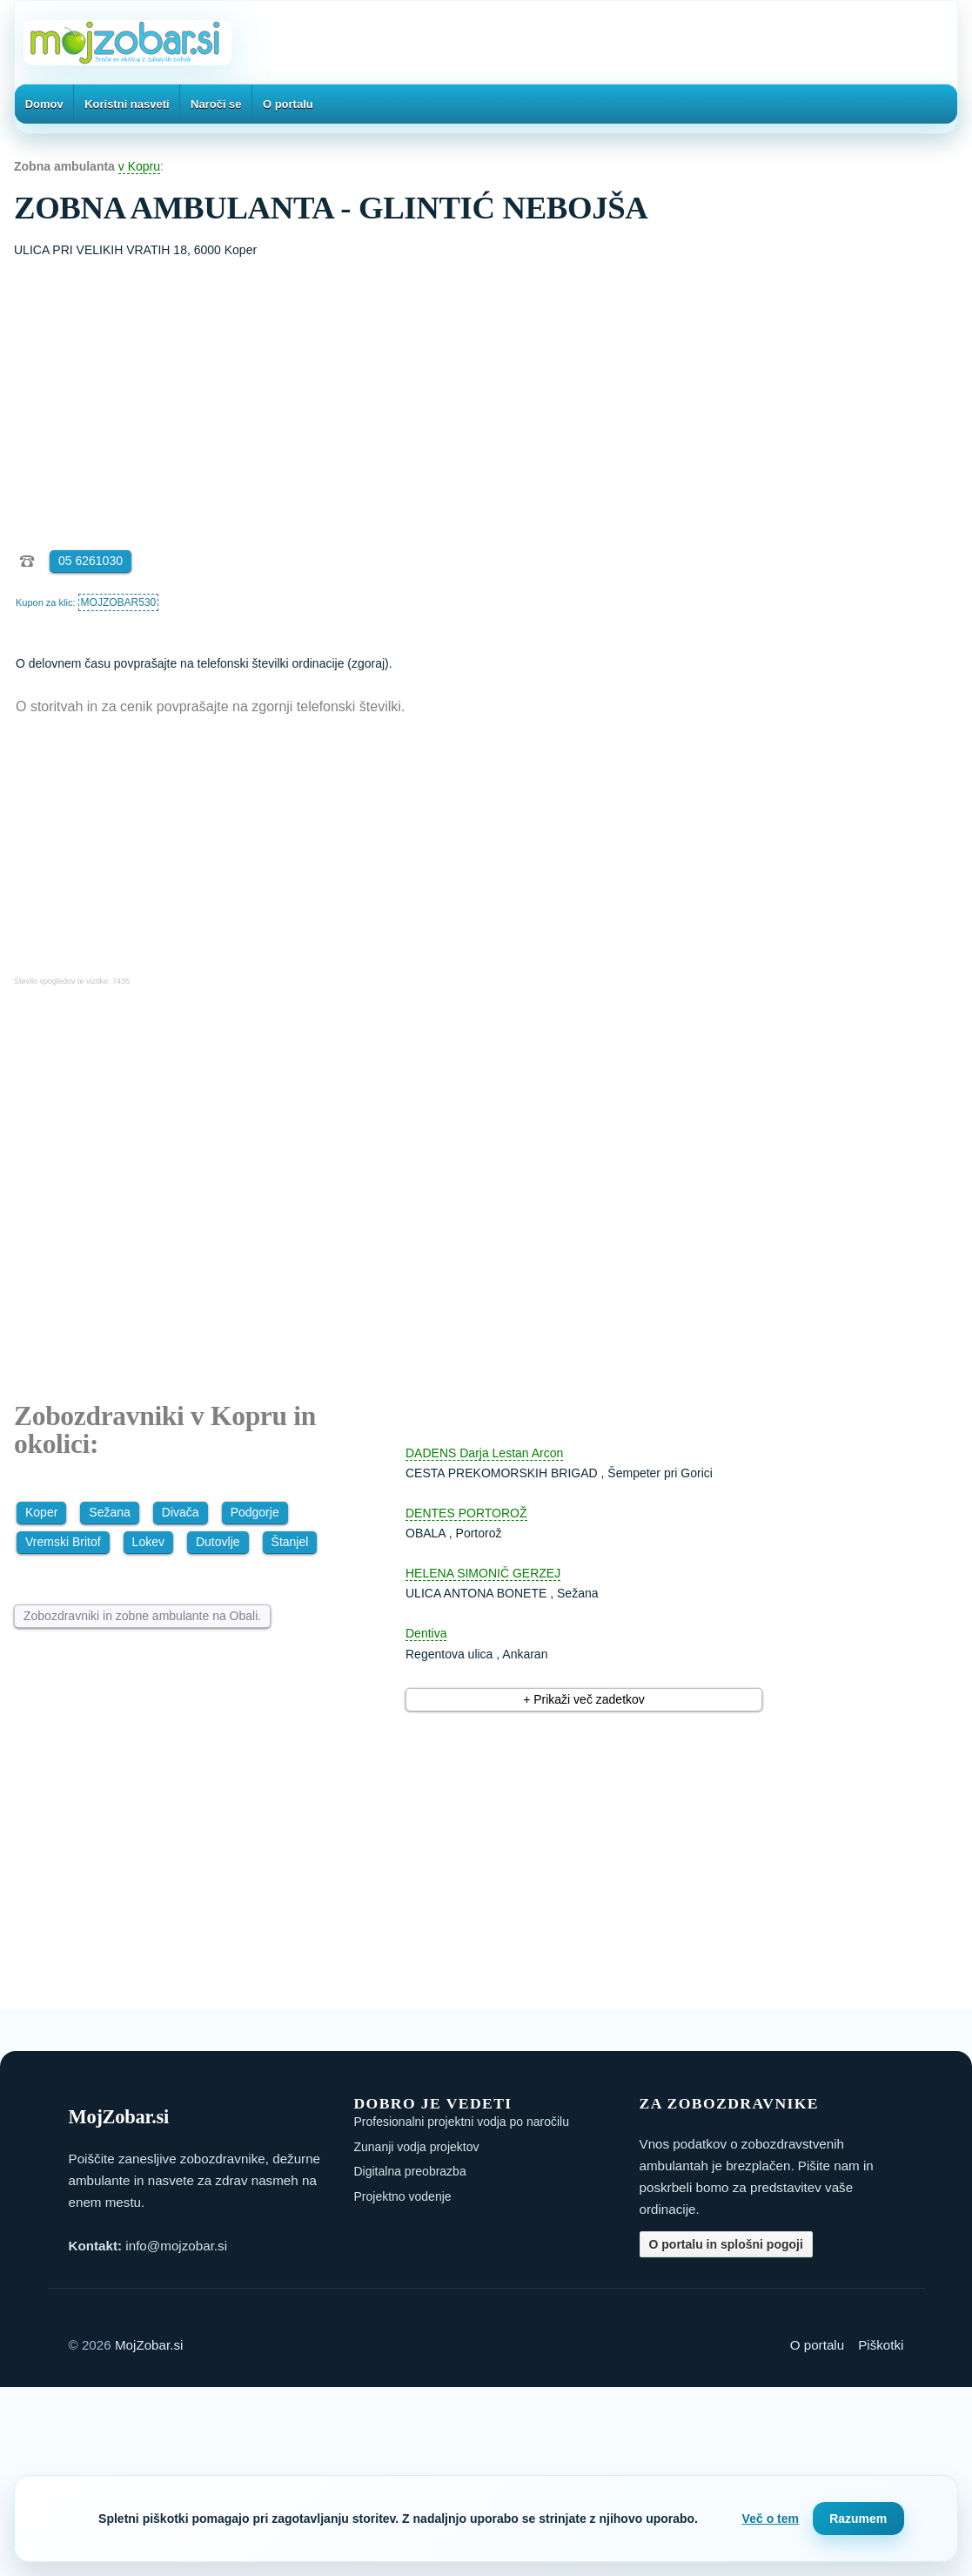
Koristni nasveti (127, 104)
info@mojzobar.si (176, 2245)
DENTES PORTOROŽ (466, 1513)
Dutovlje (218, 1542)
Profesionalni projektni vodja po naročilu (461, 2122)
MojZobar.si (149, 2344)
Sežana (109, 1512)
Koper (41, 1512)
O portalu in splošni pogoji (726, 2244)
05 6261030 (90, 561)
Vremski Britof (63, 1542)
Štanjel (290, 1542)
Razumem (858, 2519)
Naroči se (216, 104)
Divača (180, 1512)
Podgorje (255, 1512)
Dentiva (426, 1633)
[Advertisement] (486, 391)
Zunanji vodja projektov (416, 2147)
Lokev (148, 1542)
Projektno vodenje (403, 2196)
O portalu (288, 104)
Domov (44, 104)
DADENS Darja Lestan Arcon (484, 1453)
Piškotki (880, 2344)
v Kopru (139, 166)
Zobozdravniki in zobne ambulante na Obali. (142, 1616)
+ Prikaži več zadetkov (584, 1699)
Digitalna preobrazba (410, 2171)
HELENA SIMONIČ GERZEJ (483, 1573)
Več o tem (770, 2519)
